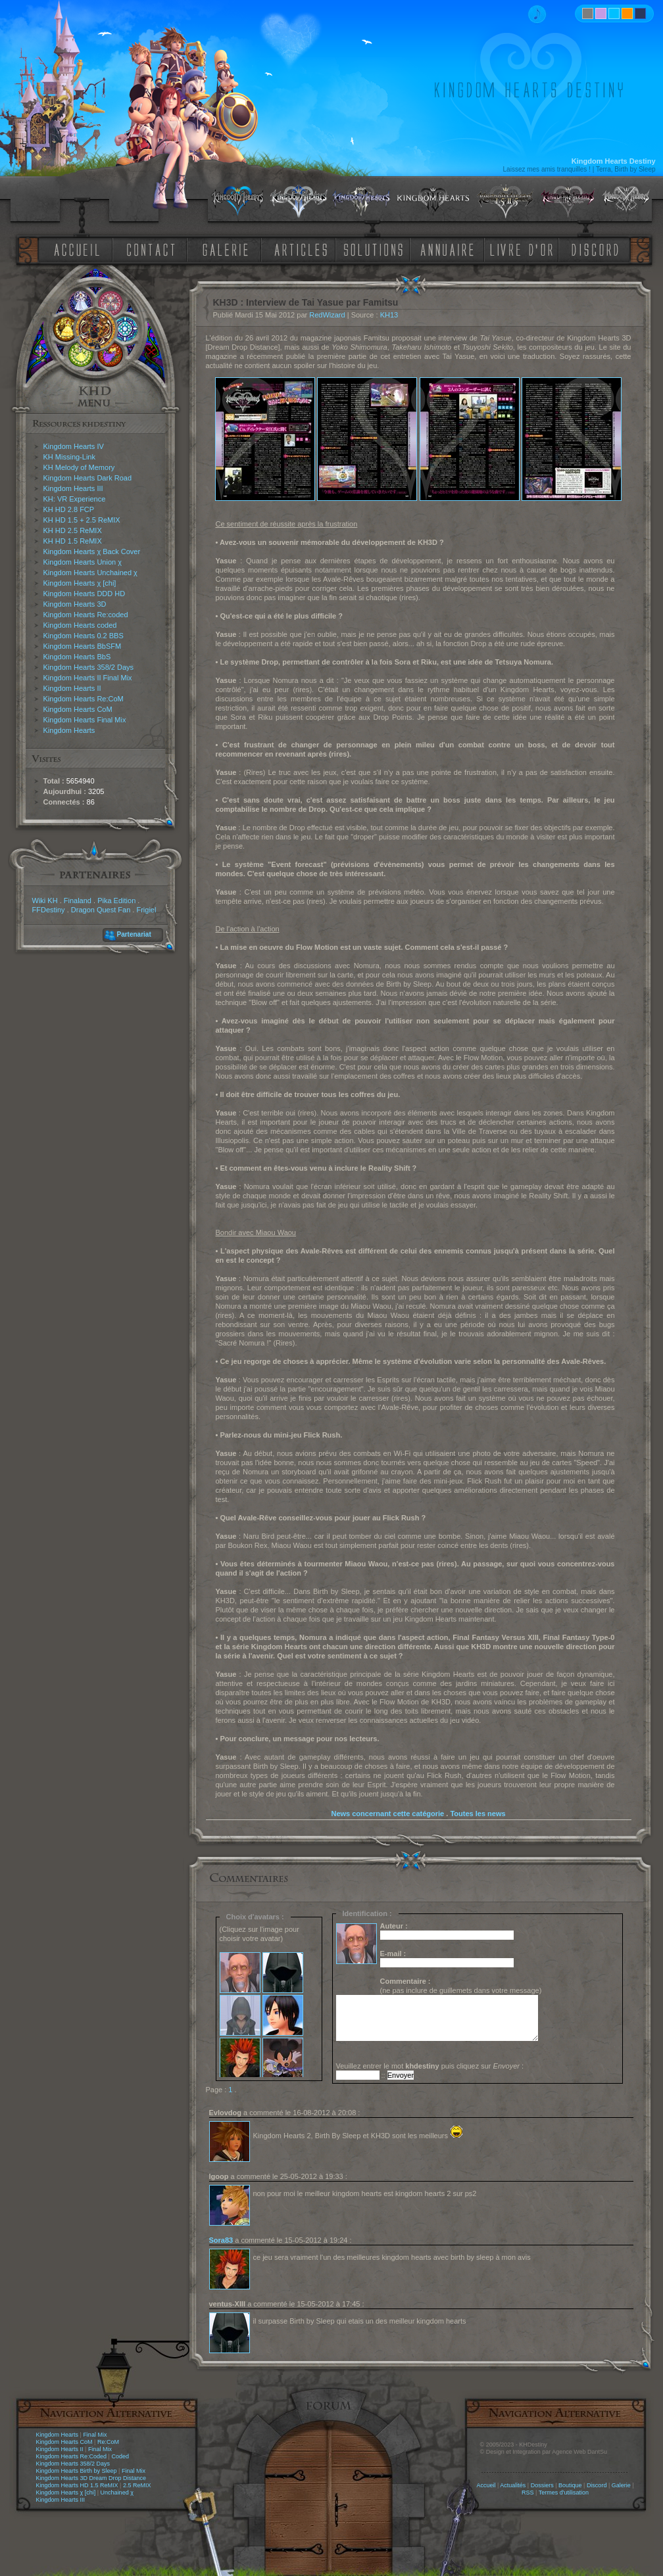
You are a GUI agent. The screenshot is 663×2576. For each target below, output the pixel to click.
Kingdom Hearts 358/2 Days (88, 667)
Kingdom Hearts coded (80, 625)
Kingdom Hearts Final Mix (84, 720)
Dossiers (542, 2485)
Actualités (513, 2485)
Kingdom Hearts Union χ (82, 562)
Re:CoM (108, 2442)
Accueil (485, 2485)
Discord (597, 2485)
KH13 (389, 315)
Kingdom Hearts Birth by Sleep (76, 2471)
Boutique (570, 2485)
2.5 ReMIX (137, 2485)
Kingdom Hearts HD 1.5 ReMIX (77, 2485)
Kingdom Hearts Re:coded (85, 615)
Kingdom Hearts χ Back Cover (92, 551)
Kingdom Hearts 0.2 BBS (83, 636)
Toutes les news (477, 1813)
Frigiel (146, 910)
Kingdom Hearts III (73, 488)
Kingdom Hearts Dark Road (87, 478)
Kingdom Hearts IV (73, 446)
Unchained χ (117, 2492)
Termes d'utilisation (564, 2492)
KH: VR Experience (74, 499)
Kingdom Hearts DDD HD (84, 593)
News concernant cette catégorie (387, 1813)
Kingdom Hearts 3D (75, 604)
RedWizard (327, 315)
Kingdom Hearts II (72, 688)
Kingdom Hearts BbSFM (82, 646)
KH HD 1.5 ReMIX (72, 541)
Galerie (621, 2485)
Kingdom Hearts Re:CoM (83, 699)
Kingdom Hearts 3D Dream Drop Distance (91, 2478)
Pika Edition (116, 900)
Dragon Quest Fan (101, 910)
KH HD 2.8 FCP (69, 509)
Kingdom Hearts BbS (77, 657)
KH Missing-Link (69, 457)
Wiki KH (45, 900)
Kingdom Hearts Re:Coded (71, 2456)
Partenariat (134, 934)
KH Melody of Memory (79, 467)
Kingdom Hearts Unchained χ (90, 572)
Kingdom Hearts (69, 730)
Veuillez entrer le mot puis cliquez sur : (430, 2066)
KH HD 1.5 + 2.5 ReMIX (81, 520)
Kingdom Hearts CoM (77, 709)
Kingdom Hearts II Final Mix (87, 678)
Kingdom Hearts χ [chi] (79, 583)
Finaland (77, 900)
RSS (528, 2492)
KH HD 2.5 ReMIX (72, 530)
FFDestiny (48, 910)
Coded (120, 2456)
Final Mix (95, 2434)
